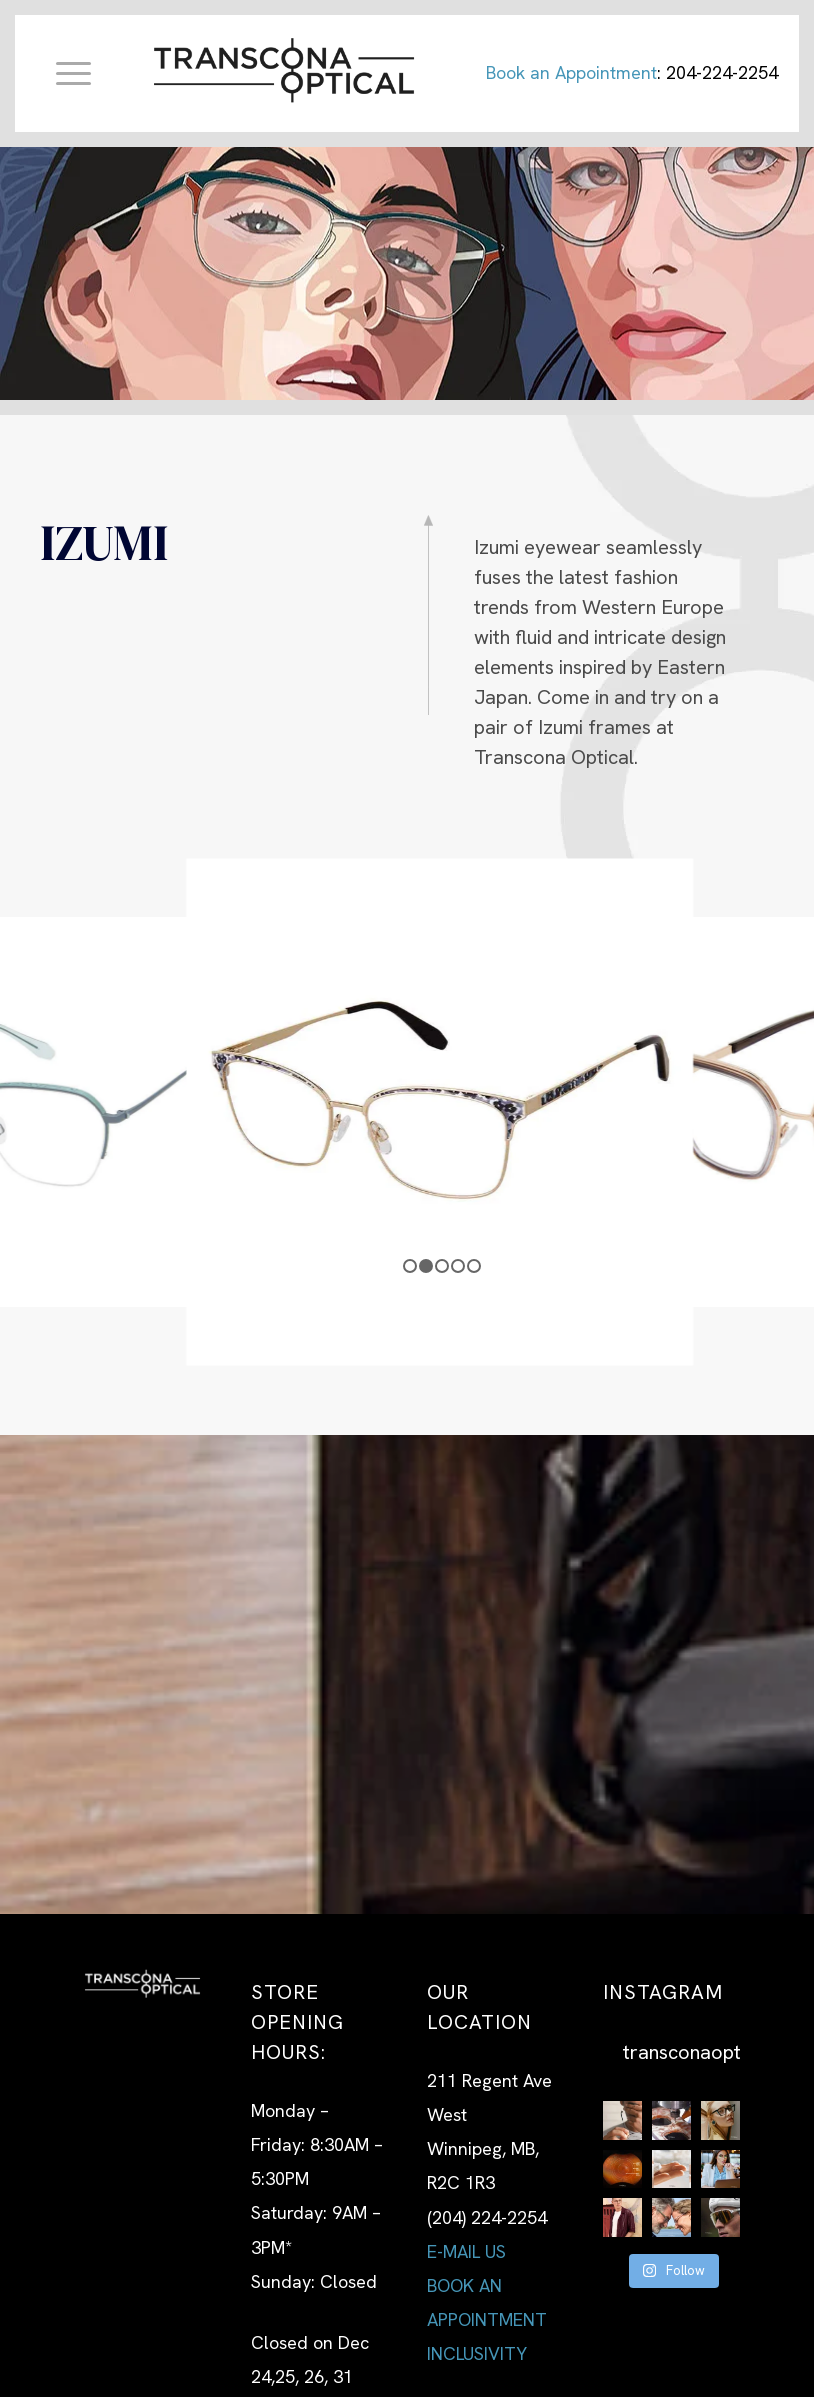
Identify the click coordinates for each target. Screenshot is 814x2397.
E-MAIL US (466, 2251)
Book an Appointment (571, 72)
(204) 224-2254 (487, 2217)
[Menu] (63, 73)
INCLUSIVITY (477, 2353)
